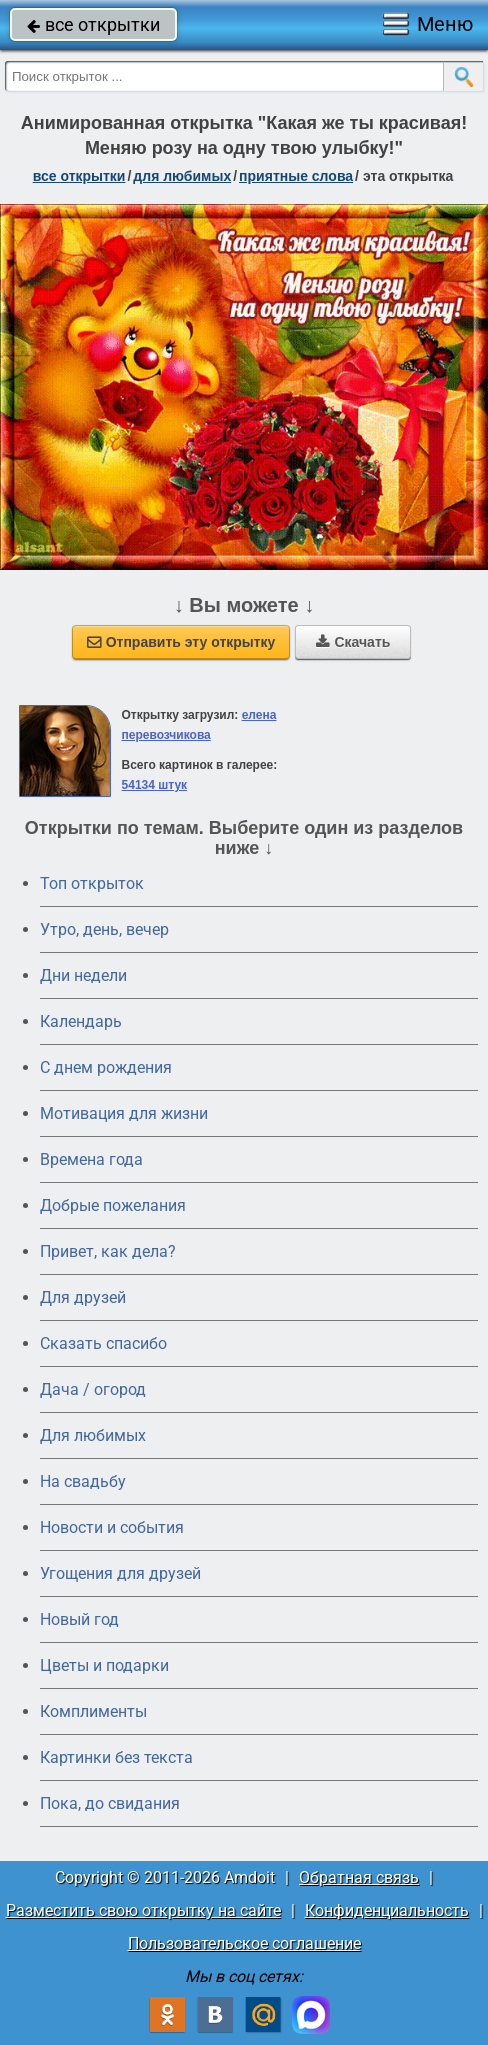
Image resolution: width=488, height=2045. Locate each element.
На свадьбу (83, 1481)
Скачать (353, 642)
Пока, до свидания (110, 1803)
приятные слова (296, 176)
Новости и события (112, 1527)
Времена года (91, 1159)
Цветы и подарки (104, 1665)
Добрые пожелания (113, 1205)
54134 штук (155, 785)
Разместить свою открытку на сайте (143, 1910)
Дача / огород (93, 1389)
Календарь (81, 1021)
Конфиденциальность (387, 1910)
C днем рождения (106, 1067)
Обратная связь (359, 1877)
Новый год (79, 1619)
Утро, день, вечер (104, 929)
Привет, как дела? (108, 1251)
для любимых (182, 176)
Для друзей (83, 1297)
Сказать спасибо (103, 1343)
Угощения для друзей (120, 1573)
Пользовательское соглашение (244, 1943)
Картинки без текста (116, 1757)
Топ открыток (92, 883)
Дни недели (83, 975)
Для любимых (93, 1435)
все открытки (93, 24)
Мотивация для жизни (124, 1113)
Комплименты (93, 1711)
